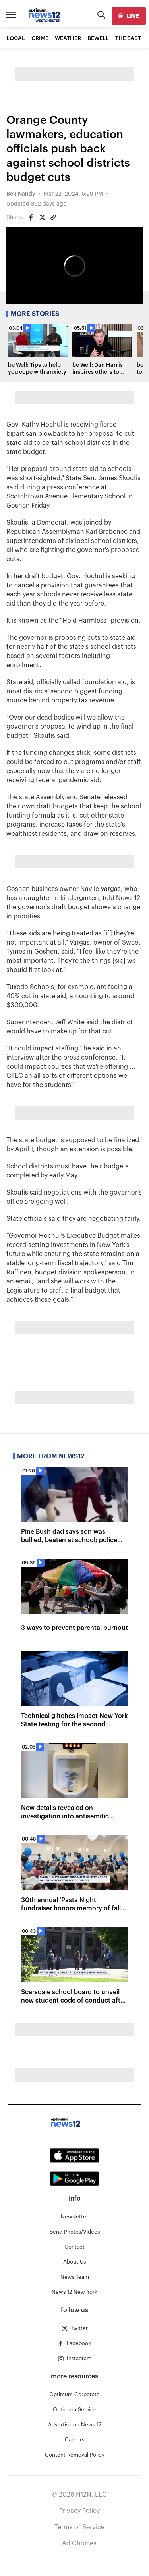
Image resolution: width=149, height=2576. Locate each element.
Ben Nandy (20, 194)
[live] (129, 16)
